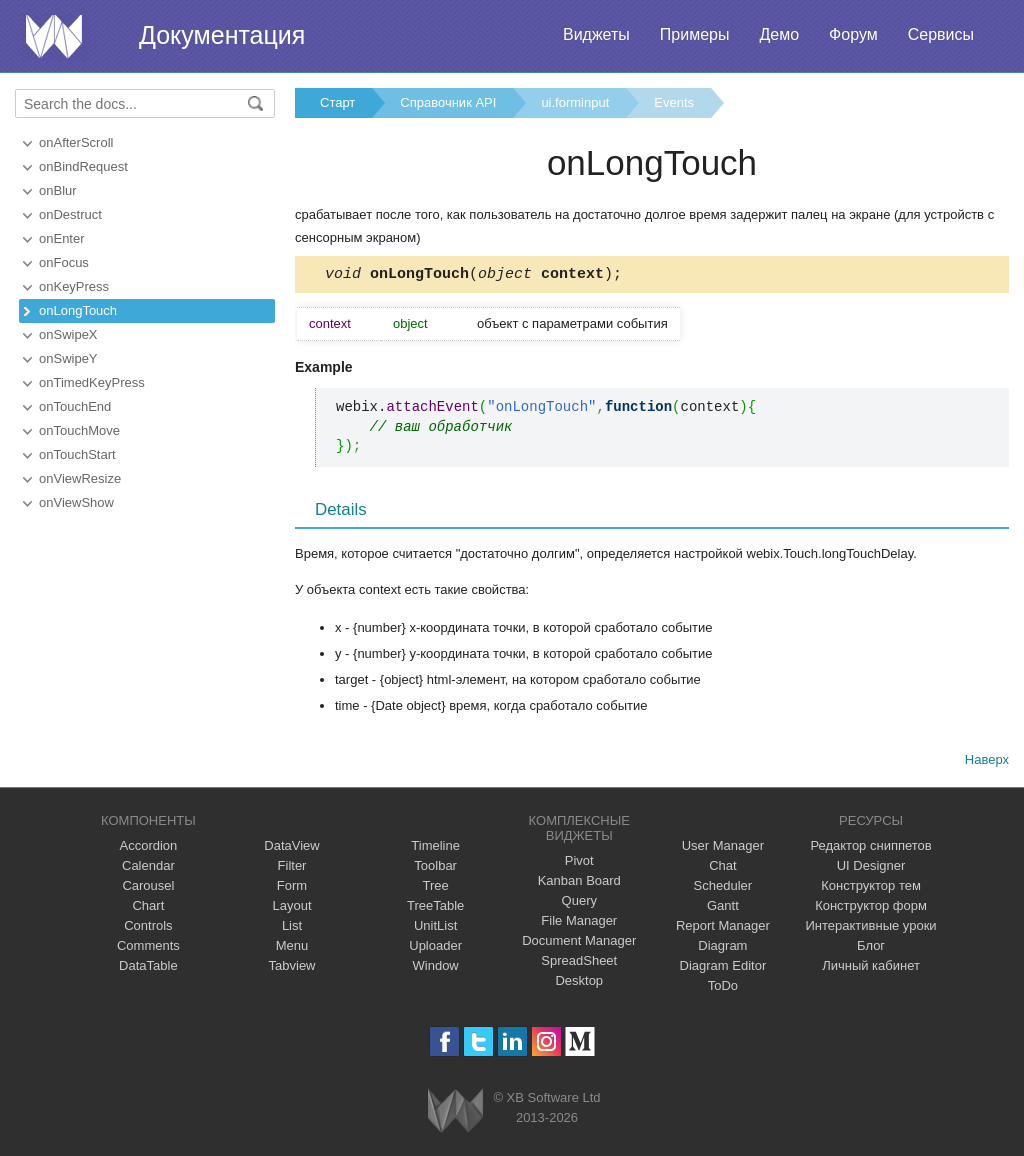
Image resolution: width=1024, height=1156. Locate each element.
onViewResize (80, 478)
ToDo (723, 988)
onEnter (62, 238)
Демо (779, 34)
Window (436, 968)
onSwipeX (68, 334)
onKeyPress (74, 286)
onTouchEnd (75, 406)
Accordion (148, 848)
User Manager (723, 848)
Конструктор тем (871, 888)
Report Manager (723, 928)
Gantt (723, 908)
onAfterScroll (76, 142)
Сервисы (941, 34)
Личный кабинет (871, 968)
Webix (455, 1113)
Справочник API (448, 102)
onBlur (58, 190)
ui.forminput (575, 102)
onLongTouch (78, 310)
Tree (436, 888)
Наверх (987, 762)
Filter (292, 868)
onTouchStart (77, 454)
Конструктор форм (871, 908)
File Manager (579, 923)
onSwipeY (68, 358)
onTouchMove (79, 430)
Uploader (435, 948)
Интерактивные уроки (871, 928)
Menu (292, 948)
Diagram (722, 948)
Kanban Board (579, 883)
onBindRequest (83, 166)
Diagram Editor (723, 968)
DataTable (148, 968)
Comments (148, 948)
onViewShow (76, 502)
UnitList (435, 928)
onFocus (64, 262)
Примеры (695, 34)
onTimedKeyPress (92, 382)
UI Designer (871, 868)
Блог (871, 948)
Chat (722, 868)
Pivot (579, 863)
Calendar (148, 868)
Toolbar (435, 868)
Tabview (292, 968)
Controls (148, 928)
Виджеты (596, 34)
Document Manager (579, 943)
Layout (291, 908)
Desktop (579, 983)
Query (579, 903)
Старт (337, 102)
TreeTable (435, 908)
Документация (222, 35)
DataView (291, 848)
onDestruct (70, 214)
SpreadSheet (579, 963)
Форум (853, 34)
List (292, 928)
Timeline (435, 848)
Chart (148, 908)
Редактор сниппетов (870, 848)
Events (674, 102)
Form (292, 888)
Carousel (148, 888)
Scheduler (723, 888)
